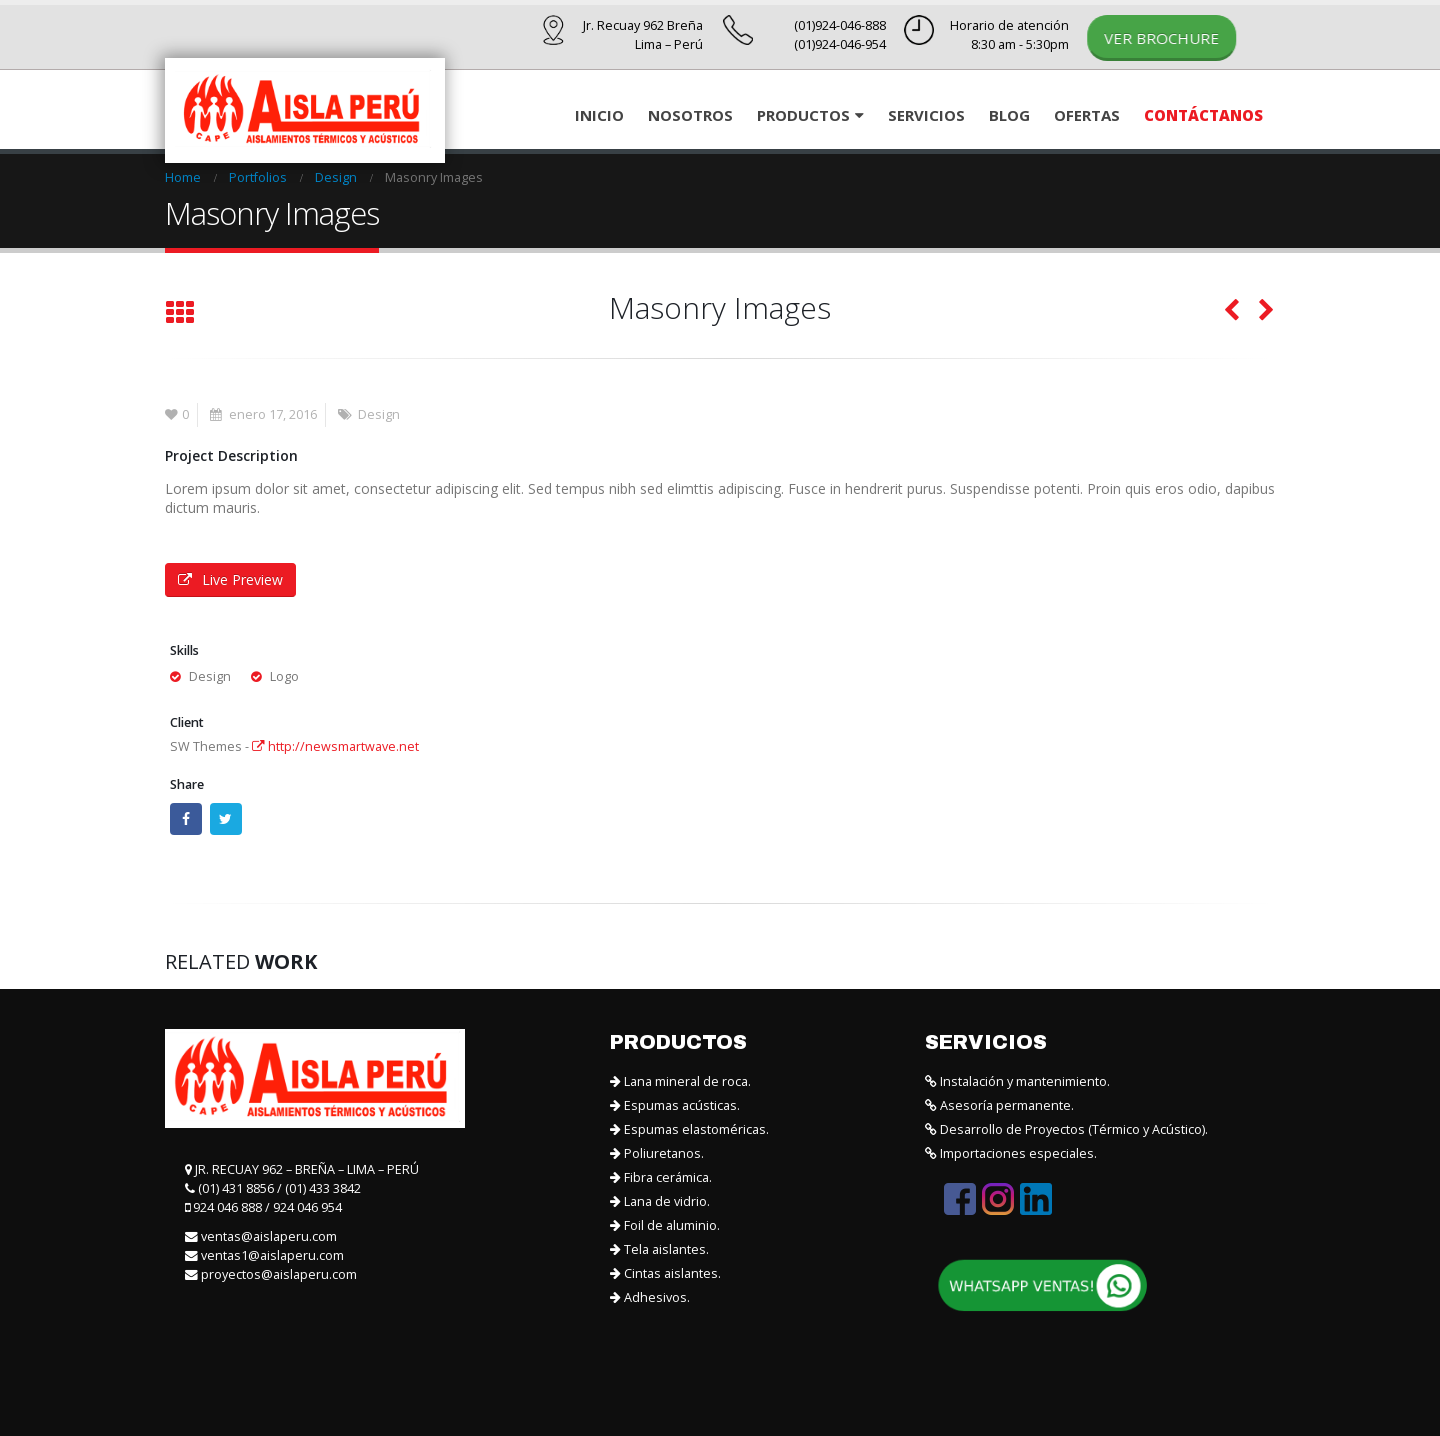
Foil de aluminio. (665, 1225)
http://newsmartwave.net (335, 746)
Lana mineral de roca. (680, 1081)
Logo (284, 676)
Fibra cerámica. (661, 1177)
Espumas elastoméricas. (689, 1129)
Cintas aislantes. (665, 1273)
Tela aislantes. (659, 1249)
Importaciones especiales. (1011, 1153)
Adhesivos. (650, 1297)
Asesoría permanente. (999, 1105)
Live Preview (230, 579)
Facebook (186, 819)
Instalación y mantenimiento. (1017, 1081)
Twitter (226, 819)
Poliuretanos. (657, 1153)
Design (379, 414)
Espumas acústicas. (675, 1105)
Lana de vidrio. (660, 1201)
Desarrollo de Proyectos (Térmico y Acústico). (1066, 1129)
